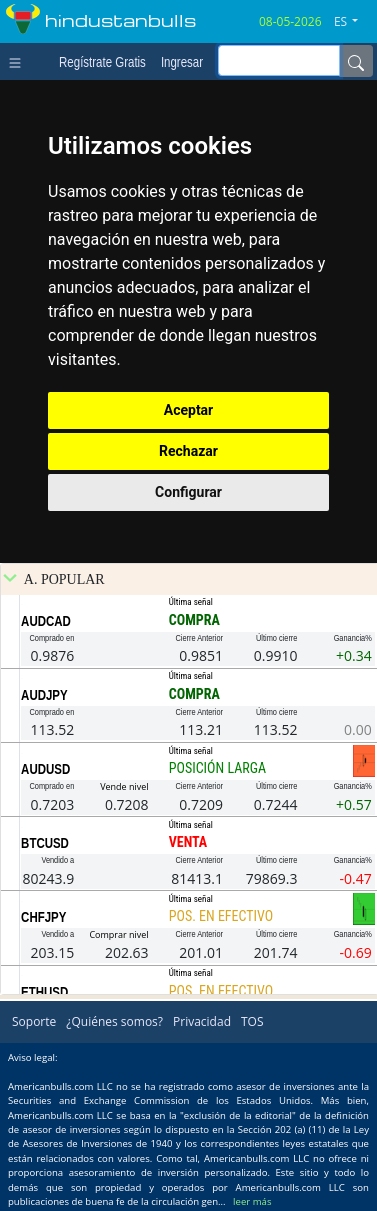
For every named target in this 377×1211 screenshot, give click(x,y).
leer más (252, 1201)
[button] (353, 22)
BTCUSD (45, 843)
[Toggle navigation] (19, 61)
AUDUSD (45, 769)
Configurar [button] (188, 492)
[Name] (356, 61)
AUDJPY (44, 695)
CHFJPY (43, 917)
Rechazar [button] (188, 451)
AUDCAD (46, 621)
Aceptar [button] (189, 410)
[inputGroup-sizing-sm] (279, 60)
